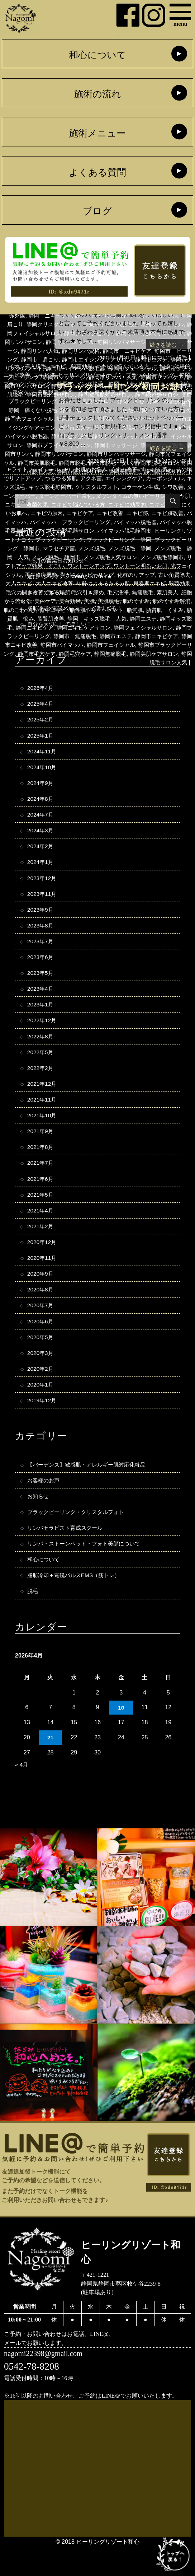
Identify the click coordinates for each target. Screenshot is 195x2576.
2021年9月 (41, 1147)
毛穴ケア (49, 601)
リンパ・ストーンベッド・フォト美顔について (87, 1571)
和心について (97, 55)
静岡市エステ (166, 644)
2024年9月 (41, 788)
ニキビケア (157, 513)
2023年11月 (42, 902)
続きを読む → (166, 344)
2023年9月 (41, 919)
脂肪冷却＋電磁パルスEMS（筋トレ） (76, 1603)
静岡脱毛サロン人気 (161, 671)
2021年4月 (41, 1229)
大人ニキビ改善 (33, 592)
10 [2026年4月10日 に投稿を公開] (121, 1736)
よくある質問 (97, 173)
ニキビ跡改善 (65, 522)
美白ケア (49, 610)
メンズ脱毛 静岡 (71, 557)
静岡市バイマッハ (120, 653)
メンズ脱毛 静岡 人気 (128, 557)
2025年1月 (41, 739)
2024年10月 (42, 772)
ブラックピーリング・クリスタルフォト (78, 1538)
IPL (71, 469)
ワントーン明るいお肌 (99, 574)
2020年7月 (41, 1327)
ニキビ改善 (30, 374)
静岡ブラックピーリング (64, 644)
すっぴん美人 (166, 469)
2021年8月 (41, 1164)
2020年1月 (41, 1409)
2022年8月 (41, 1049)
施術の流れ (97, 94)
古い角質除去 (149, 583)
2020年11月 (42, 1278)
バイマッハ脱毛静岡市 (42, 539)
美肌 (96, 610)
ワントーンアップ (45, 574)
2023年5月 (41, 984)
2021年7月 (41, 1180)
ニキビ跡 (59, 374)
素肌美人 (165, 601)
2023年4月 (41, 1000)
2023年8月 (41, 935)
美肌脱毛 (116, 610)
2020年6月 (41, 1343)
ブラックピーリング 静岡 (48, 548)
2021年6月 (41, 1196)
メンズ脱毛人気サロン (53, 565)
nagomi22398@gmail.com (45, 2383)
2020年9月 (41, 1294)
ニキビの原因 (122, 513)
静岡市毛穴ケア (108, 662)
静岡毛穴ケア (149, 662)
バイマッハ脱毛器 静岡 (100, 530)
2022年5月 (41, 1066)
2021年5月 (41, 1213)
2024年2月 (41, 854)
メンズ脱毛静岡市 (109, 565)
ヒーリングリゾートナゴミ (108, 374)
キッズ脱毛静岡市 (82, 486)
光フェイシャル (152, 574)
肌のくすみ (146, 610)
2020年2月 (41, 1392)
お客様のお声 (44, 1505)
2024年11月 (42, 756)
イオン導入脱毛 (25, 366)
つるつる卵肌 (79, 478)
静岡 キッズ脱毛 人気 (126, 627)
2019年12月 (42, 1425)
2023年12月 (42, 886)
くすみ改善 (131, 469)
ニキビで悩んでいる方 (125, 366)
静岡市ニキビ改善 (71, 653)
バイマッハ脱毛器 (42, 530)
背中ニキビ (76, 618)
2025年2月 (41, 723)
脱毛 (181, 357)
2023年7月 (41, 951)
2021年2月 (41, 1245)
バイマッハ (100, 522)
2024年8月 (41, 804)
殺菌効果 (165, 592)
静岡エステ (176, 627)
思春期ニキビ (134, 592)
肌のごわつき (41, 618)
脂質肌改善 (77, 627)
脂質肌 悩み (43, 627)
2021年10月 (42, 1131)
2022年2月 (41, 1082)
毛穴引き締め (82, 601)
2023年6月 (41, 968)
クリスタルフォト (131, 486)
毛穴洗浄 (113, 601)
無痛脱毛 (139, 601)
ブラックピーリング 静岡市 (123, 548)
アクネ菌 (111, 478)
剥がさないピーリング (56, 583)
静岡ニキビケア (68, 636)
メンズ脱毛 (30, 557)
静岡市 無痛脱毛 (123, 644)
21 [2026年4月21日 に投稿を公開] (50, 1766)
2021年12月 (42, 1098)
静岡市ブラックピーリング (50, 662)
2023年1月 (41, 1017)
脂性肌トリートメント (122, 618)
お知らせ (138, 460)
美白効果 (76, 610)
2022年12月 (42, 1033)
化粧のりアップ (108, 583)
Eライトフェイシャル (36, 469)
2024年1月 (41, 870)
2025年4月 (41, 706)
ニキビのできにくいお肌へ (67, 513)
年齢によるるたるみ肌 (85, 592)
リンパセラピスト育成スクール (67, 1555)
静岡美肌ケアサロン (106, 671)
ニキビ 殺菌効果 (71, 366)
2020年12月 (42, 1261)
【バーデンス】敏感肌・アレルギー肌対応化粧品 (90, 1489)
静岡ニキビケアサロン (120, 636)
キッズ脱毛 (42, 486)
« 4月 (22, 1793)
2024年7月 (41, 821)
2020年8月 (41, 1311)
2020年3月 (41, 1376)
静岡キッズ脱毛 (25, 636)
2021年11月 (42, 1115)
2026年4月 (41, 690)
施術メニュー (97, 133)
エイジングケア (146, 478)
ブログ (97, 211)
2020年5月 (41, 1359)
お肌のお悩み (96, 469)
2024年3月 (41, 837)
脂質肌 (163, 618)
